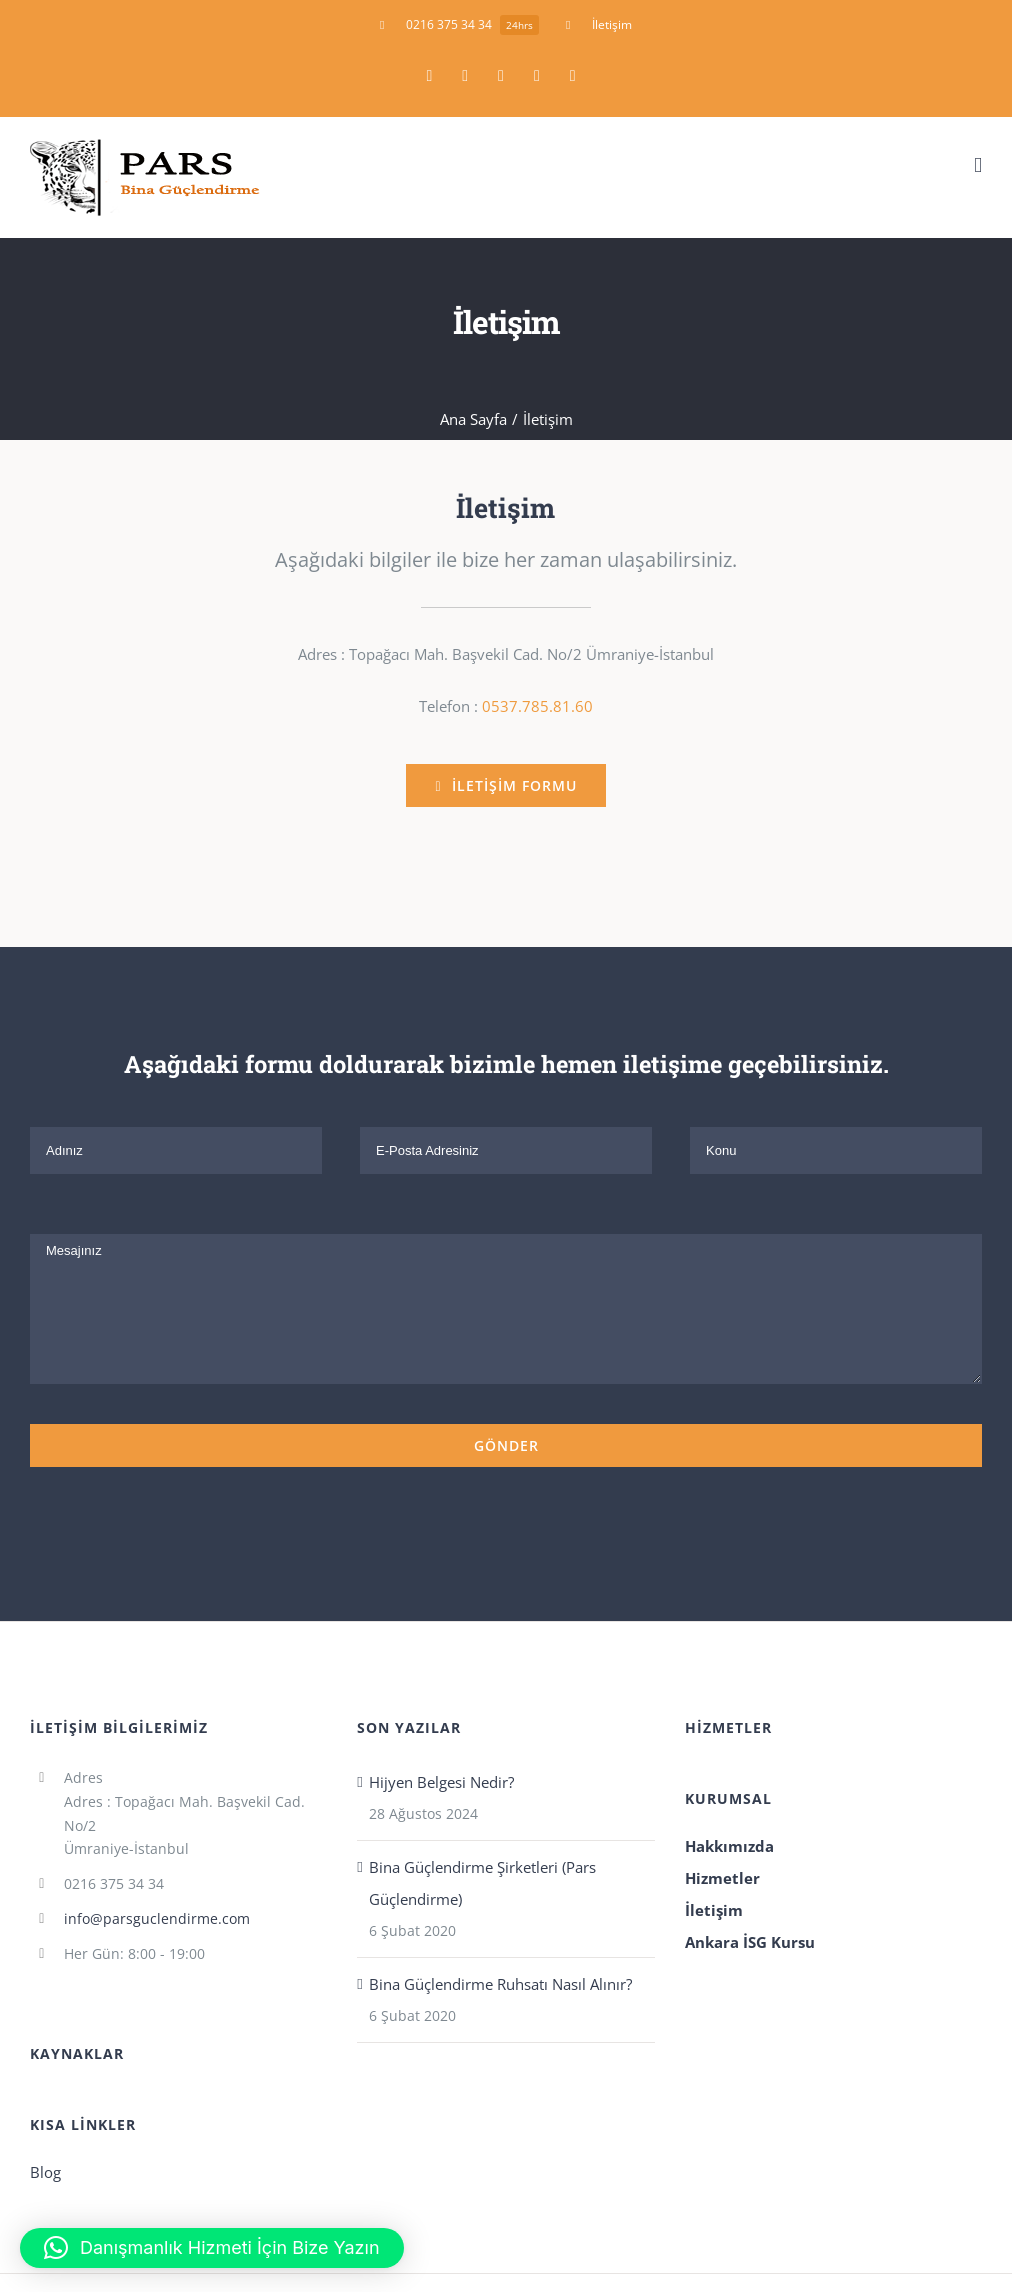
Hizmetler (722, 1878)
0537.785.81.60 (537, 706)
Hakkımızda (729, 1846)
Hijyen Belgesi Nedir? (441, 1782)
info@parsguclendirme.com (157, 1918)
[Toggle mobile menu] (978, 165)
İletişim (714, 1910)
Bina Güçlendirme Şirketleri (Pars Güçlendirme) (482, 1883)
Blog (45, 2172)
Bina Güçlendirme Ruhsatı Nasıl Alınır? (500, 1984)
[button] (212, 2248)
